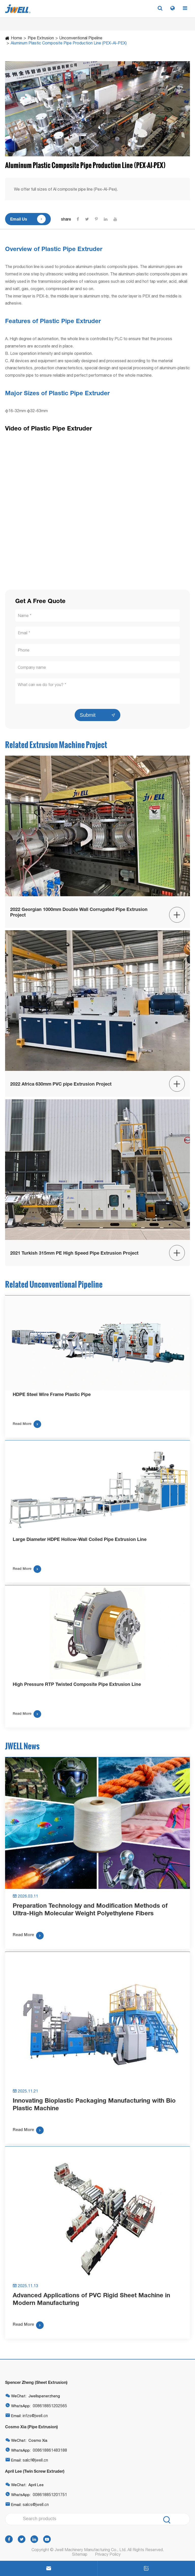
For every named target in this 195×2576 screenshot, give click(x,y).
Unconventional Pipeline (80, 38)
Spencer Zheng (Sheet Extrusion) (35, 2382)
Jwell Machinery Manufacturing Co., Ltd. (89, 2549)
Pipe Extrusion (41, 38)
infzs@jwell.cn (33, 2415)
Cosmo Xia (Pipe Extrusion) (30, 2426)
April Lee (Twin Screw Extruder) (33, 2471)
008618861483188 (48, 2450)
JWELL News (22, 1747)
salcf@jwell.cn (33, 2460)
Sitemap (81, 2554)
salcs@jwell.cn (34, 2504)
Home (16, 38)
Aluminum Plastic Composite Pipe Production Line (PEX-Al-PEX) (69, 43)
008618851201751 (48, 2494)
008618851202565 (48, 2405)
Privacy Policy (109, 2554)
